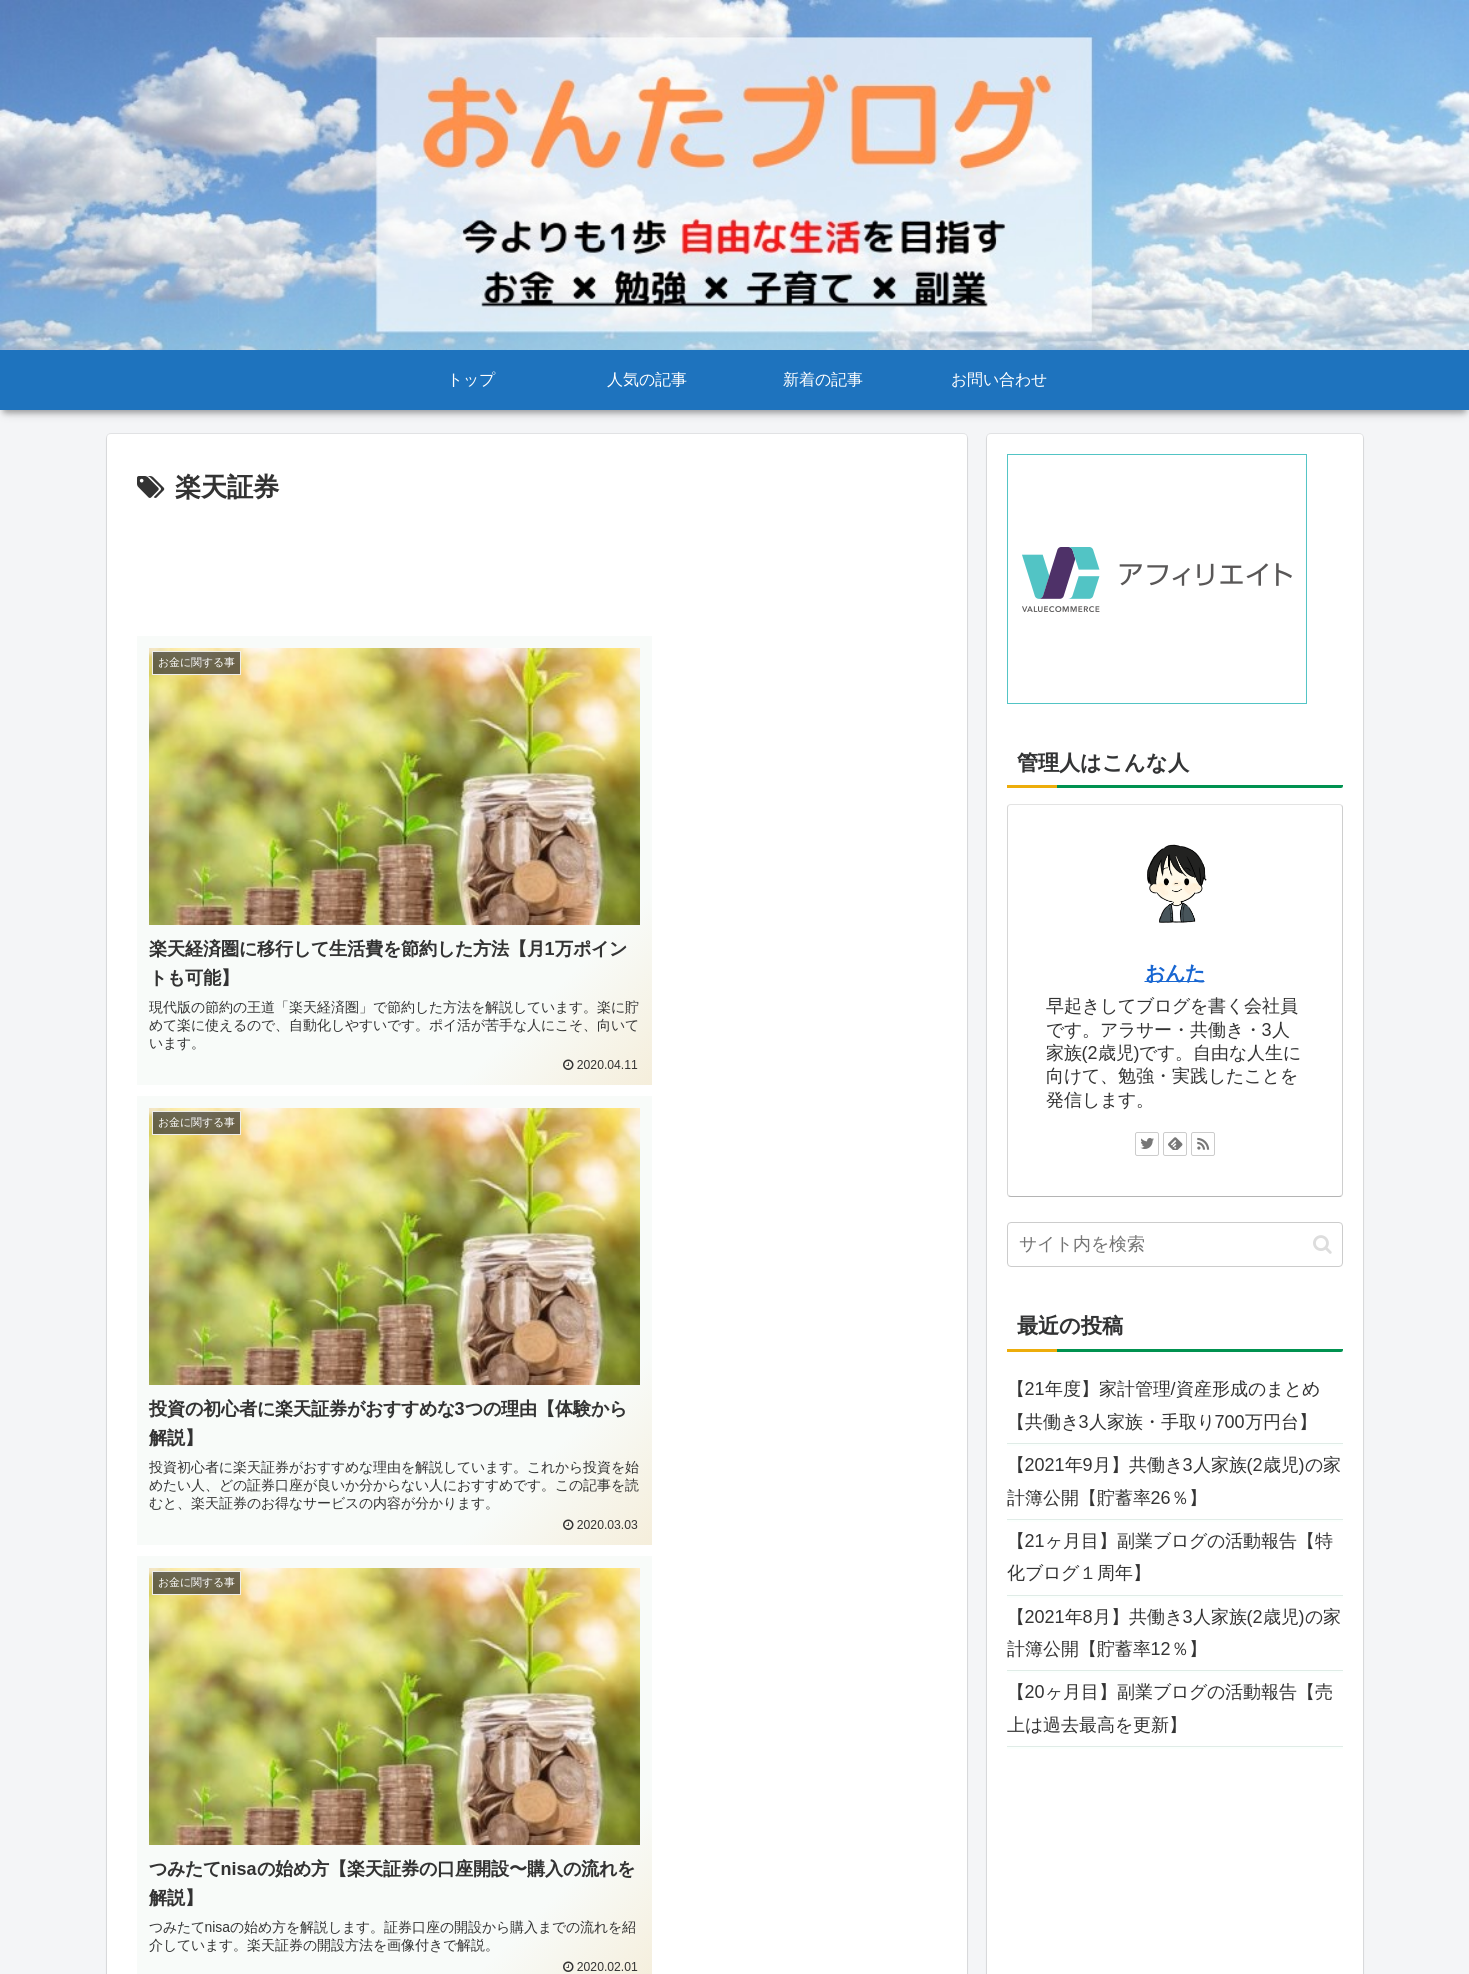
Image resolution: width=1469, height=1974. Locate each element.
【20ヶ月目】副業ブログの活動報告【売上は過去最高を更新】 (1170, 1708)
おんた (1175, 973)
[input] (1175, 1244)
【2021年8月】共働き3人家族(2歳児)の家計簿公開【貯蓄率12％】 (1174, 1633)
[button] (1322, 1244)
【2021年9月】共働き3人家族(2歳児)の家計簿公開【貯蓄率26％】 (1174, 1481)
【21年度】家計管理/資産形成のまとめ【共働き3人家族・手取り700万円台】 (1163, 1405)
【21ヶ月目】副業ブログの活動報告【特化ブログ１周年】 (1170, 1557)
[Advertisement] (537, 566)
